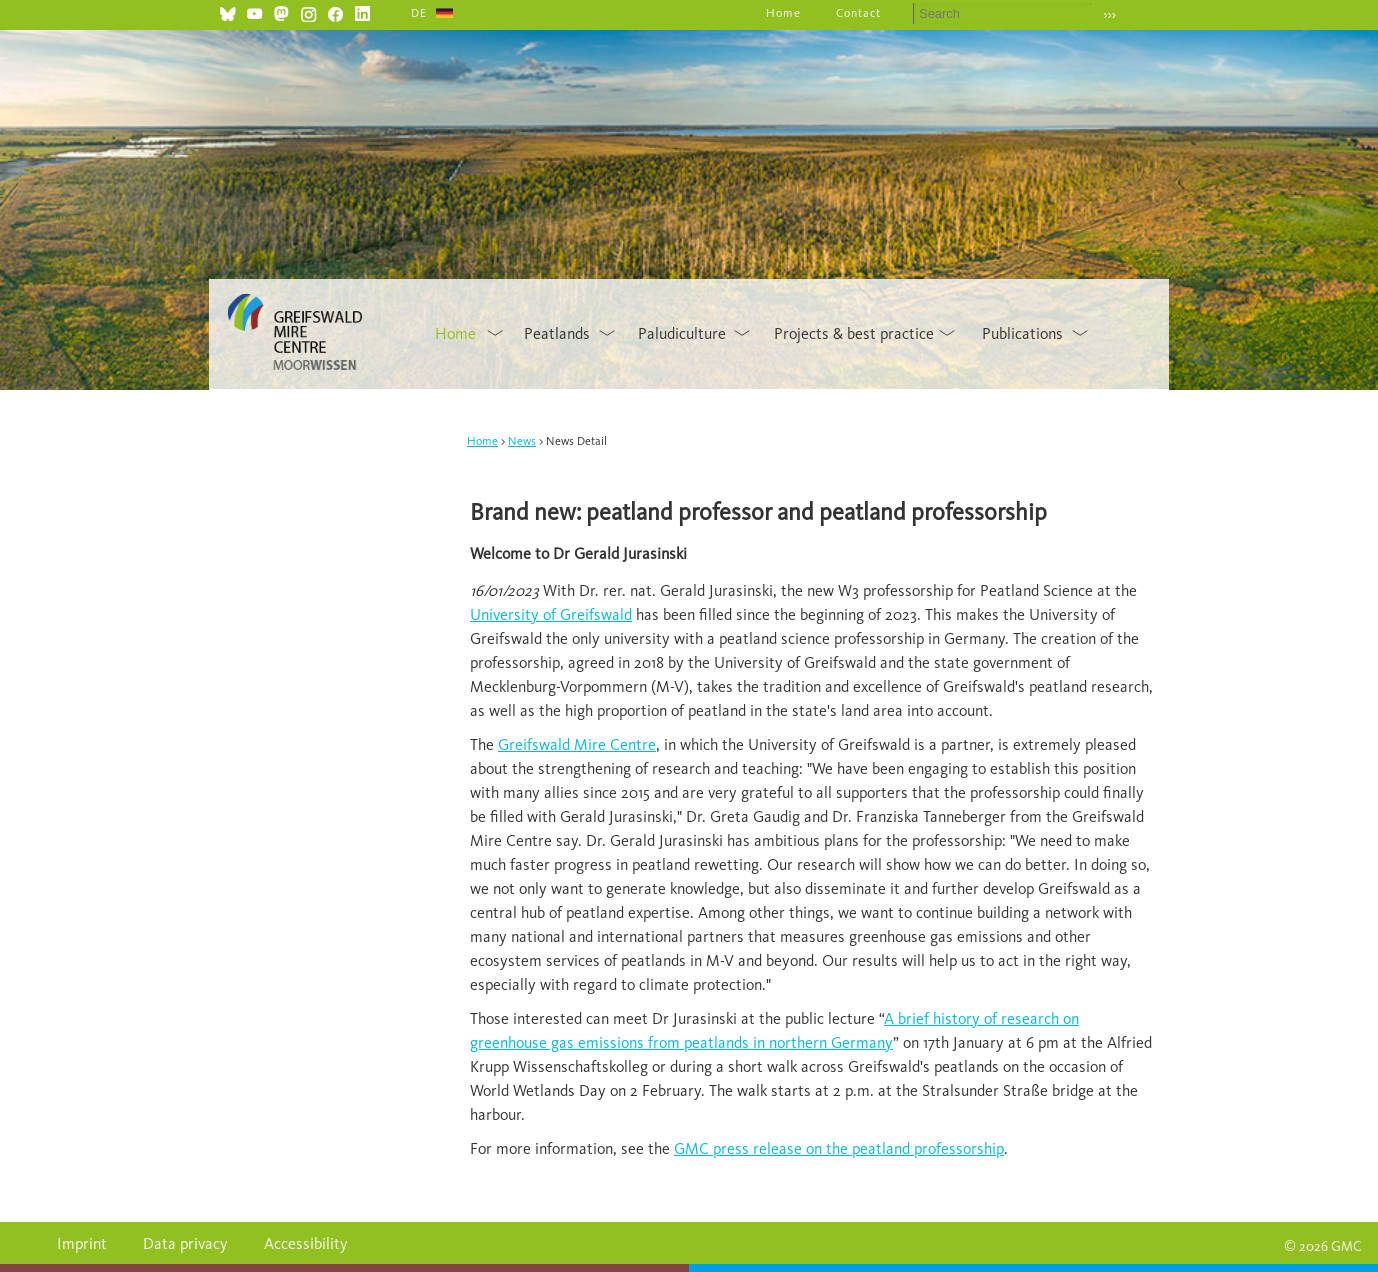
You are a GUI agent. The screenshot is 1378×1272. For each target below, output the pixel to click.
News (522, 441)
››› (1109, 14)
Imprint (82, 1243)
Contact (858, 13)
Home (783, 13)
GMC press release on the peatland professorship (839, 1148)
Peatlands (557, 333)
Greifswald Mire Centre (577, 744)
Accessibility (306, 1243)
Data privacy (185, 1243)
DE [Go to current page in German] (419, 13)
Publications (1022, 333)
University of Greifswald (551, 614)
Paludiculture (682, 333)
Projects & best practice (854, 333)
